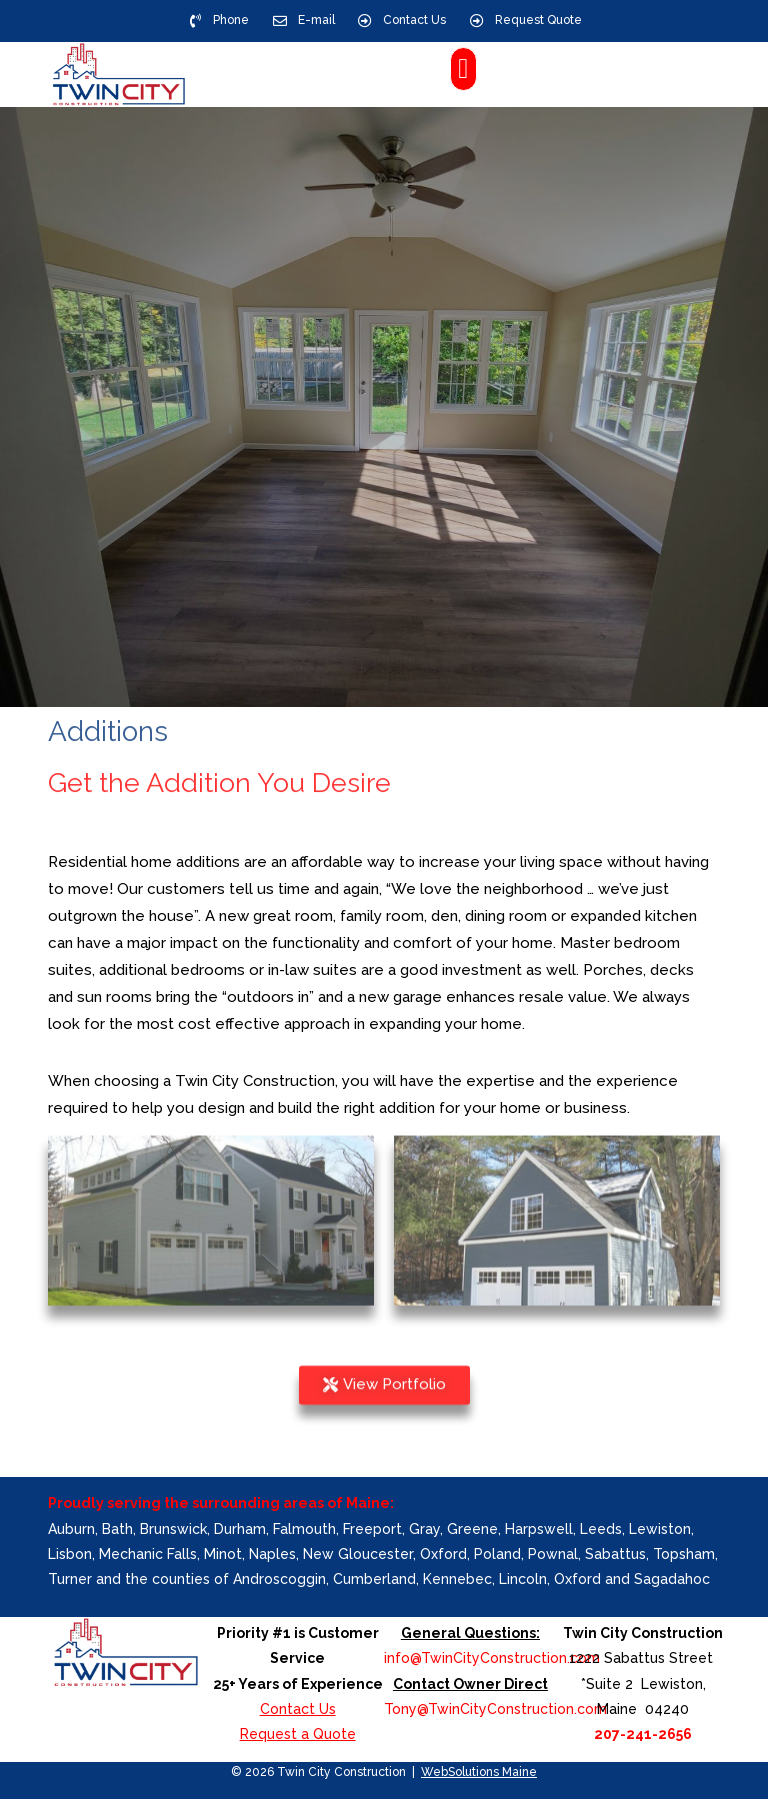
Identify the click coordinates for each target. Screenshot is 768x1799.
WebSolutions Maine (479, 1772)
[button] (463, 69)
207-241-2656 (643, 1734)
